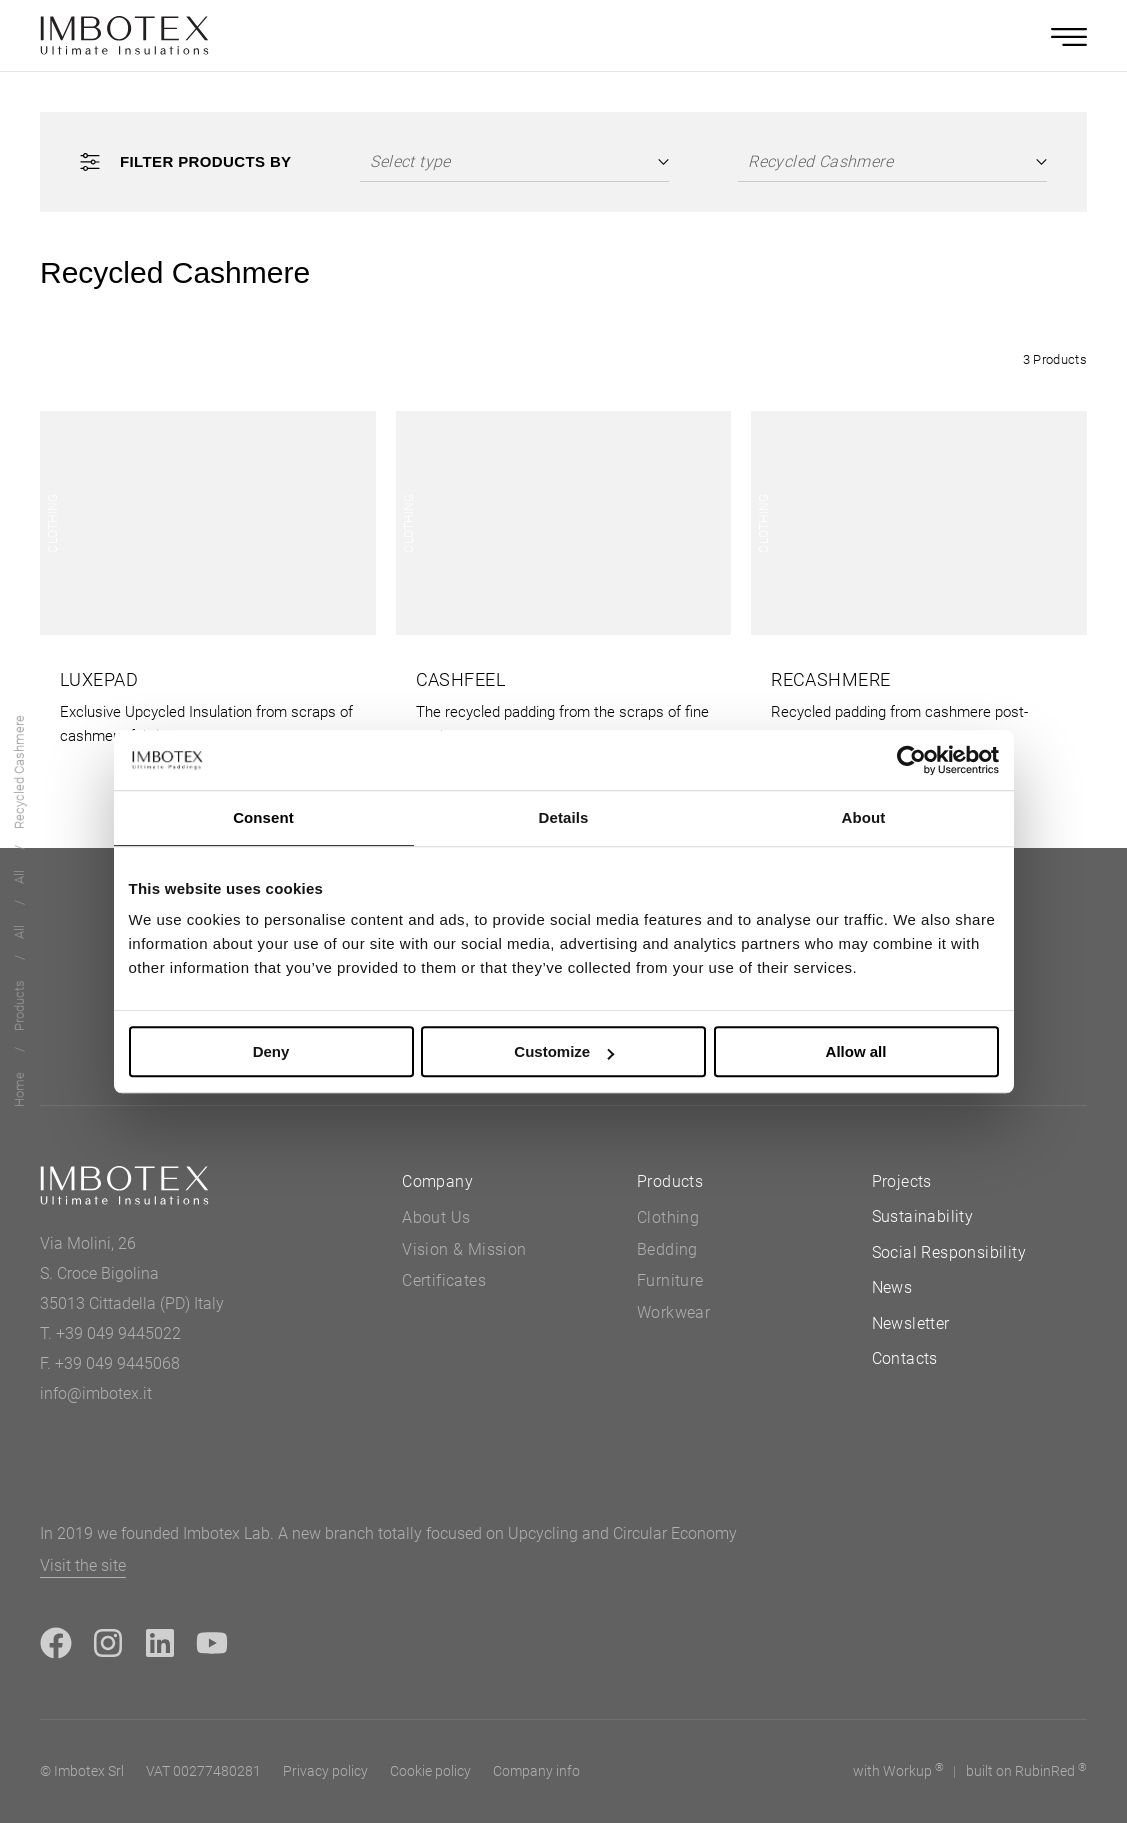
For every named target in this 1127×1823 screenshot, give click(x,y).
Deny (271, 1051)
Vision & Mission (464, 1249)
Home (19, 1090)
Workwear (673, 1312)
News (892, 1287)
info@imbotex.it (96, 1393)
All (19, 933)
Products (19, 1006)
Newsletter (911, 1323)
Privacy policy (325, 1771)
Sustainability (923, 1216)
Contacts (905, 1358)
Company (437, 1181)
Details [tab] (564, 817)
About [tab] (864, 817)
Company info (536, 1771)
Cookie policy (430, 1771)
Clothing (668, 1217)
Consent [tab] (263, 817)
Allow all (856, 1051)
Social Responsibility (949, 1252)
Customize (564, 1051)
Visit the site (83, 1565)
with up (898, 1770)
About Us (436, 1217)
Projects (902, 1181)
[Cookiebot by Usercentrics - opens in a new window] (911, 760)
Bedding (667, 1249)
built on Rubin (1026, 1770)
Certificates (444, 1280)
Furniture (670, 1280)
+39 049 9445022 (118, 1333)
